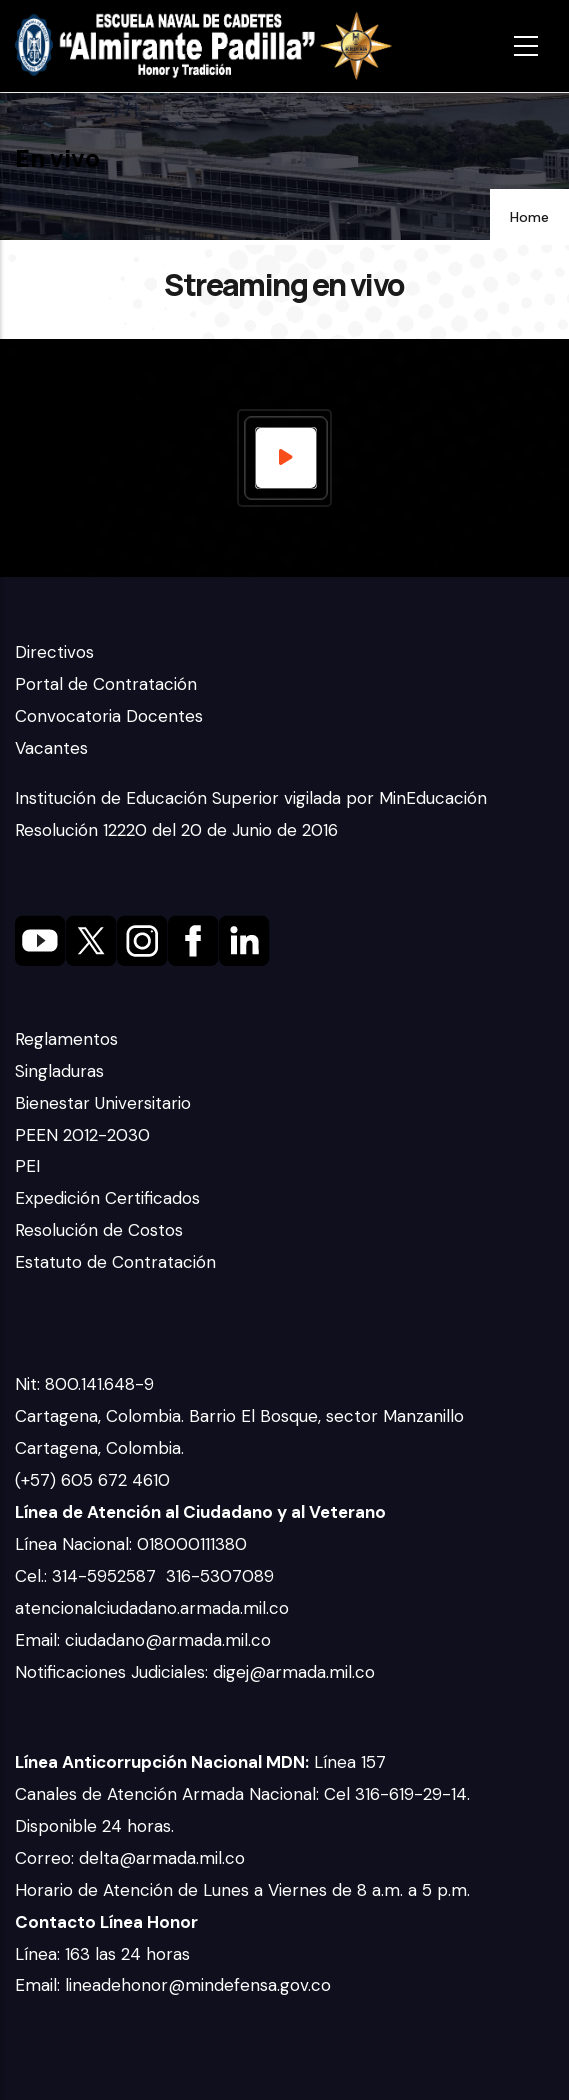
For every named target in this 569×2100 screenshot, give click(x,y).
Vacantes (51, 748)
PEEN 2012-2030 (82, 1135)
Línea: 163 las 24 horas (105, 1954)
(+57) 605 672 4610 (92, 1480)
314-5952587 (106, 1576)
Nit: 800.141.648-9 (87, 1384)
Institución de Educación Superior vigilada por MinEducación (251, 798)
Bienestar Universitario (103, 1103)
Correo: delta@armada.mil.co (130, 1858)
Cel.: (33, 1576)
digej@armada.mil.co (296, 1672)
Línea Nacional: (76, 1544)
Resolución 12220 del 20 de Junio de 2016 (176, 830)
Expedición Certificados (107, 1198)
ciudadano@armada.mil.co (170, 1640)
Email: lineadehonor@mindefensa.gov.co (173, 1985)
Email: (40, 1640)
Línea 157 (200, 1762)
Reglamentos (66, 1039)
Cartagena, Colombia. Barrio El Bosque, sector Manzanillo (242, 1416)
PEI (27, 1166)
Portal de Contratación (106, 684)
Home (529, 217)
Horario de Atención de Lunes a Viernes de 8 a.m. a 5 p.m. (242, 1890)
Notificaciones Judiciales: (114, 1672)
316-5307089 (222, 1576)
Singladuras (59, 1071)
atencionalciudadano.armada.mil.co (152, 1608)
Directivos (54, 652)
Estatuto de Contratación (115, 1262)
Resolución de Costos (99, 1230)
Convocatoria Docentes (109, 716)
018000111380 (194, 1544)
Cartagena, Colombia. (102, 1448)
